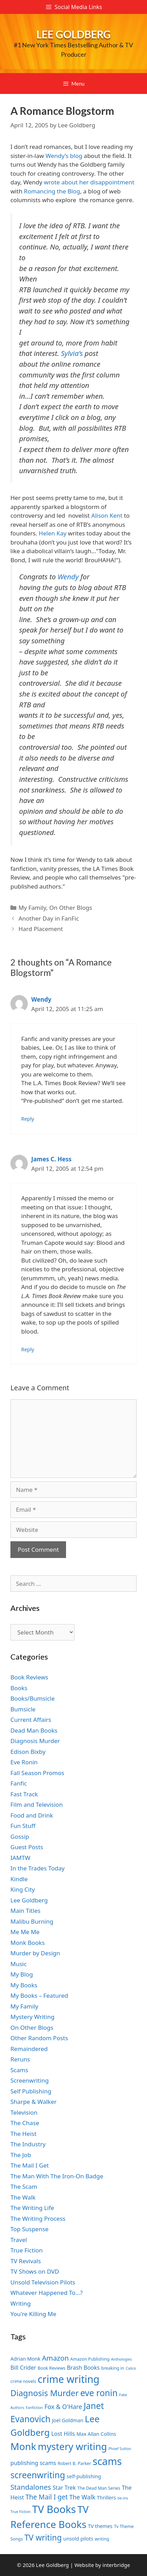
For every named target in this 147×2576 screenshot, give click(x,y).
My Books (23, 1985)
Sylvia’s (72, 353)
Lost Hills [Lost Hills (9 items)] (63, 2434)
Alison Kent (107, 515)
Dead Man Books (33, 1730)
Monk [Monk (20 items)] (23, 2446)
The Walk (22, 2197)
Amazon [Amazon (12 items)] (55, 2358)
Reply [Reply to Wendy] (27, 1118)
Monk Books (27, 1943)
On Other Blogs (70, 908)
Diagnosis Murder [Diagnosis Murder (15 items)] (44, 2393)
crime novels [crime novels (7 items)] (23, 2381)
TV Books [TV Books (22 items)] (54, 2509)
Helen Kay (52, 533)
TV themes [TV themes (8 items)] (100, 2526)
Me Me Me (25, 1932)
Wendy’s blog (64, 156)
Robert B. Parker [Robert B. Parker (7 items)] (74, 2463)
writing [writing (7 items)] (102, 2539)
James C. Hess (51, 1159)
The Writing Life (32, 2208)
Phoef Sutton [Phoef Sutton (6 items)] (119, 2448)
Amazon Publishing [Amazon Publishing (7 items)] (89, 2359)
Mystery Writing (32, 2017)
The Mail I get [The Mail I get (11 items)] (46, 2497)
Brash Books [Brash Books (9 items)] (83, 2367)
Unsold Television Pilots (42, 2282)
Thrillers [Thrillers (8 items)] (106, 2497)
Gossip (19, 1836)
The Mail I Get (29, 2165)
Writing (20, 2303)
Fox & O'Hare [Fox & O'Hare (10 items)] (63, 2406)
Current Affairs (30, 1720)
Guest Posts (26, 1847)
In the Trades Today (37, 1868)
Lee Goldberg (73, 34)
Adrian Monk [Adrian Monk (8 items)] (25, 2358)
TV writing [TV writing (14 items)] (43, 2537)
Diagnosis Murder (35, 1741)
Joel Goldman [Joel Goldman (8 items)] (67, 2420)
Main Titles (25, 1911)
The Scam (23, 2187)
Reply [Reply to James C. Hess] (27, 1349)
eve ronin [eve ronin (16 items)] (98, 2393)
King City (22, 1889)
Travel (18, 2240)
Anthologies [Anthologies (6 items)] (121, 2359)
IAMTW (20, 1858)
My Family (32, 908)
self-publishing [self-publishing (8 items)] (84, 2476)
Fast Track (24, 1794)
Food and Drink (31, 1815)
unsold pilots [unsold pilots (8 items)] (78, 2538)
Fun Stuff (22, 1826)
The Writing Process (37, 2219)
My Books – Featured (39, 1995)
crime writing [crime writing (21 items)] (68, 2379)
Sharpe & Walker (33, 2102)
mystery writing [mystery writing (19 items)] (72, 2446)
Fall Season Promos (37, 1773)
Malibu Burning (32, 1921)
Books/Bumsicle (32, 1698)
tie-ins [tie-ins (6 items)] (122, 2498)
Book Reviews (29, 1677)
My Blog (21, 1974)
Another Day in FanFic (48, 918)
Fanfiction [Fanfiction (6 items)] (34, 2407)
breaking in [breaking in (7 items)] (112, 2368)
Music (18, 1964)
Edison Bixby (28, 1752)
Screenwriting (29, 2080)
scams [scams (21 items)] (107, 2461)
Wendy (68, 576)
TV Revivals (25, 2261)
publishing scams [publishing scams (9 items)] (33, 2463)
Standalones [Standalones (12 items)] (30, 2487)
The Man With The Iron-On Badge (56, 2176)
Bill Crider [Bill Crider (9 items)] (23, 2367)
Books (18, 1688)
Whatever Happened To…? (46, 2293)
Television (24, 2112)
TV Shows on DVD (34, 2271)
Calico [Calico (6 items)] (131, 2368)
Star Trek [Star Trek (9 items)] (64, 2487)
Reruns (20, 2059)
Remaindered (29, 2049)
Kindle (19, 1879)
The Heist (23, 2134)
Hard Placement (40, 929)
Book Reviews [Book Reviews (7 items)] (51, 2368)
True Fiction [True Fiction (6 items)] (20, 2511)
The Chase (24, 2123)
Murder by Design (35, 1953)
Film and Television (36, 1804)
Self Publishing (30, 2091)
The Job (20, 2155)
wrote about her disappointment (89, 182)
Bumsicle (22, 1709)
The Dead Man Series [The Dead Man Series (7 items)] (98, 2488)
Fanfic (18, 1783)
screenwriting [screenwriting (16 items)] (37, 2475)
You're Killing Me (33, 2314)
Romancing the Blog (52, 191)
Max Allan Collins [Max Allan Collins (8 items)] (96, 2434)
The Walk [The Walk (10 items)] (82, 2497)
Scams (19, 2070)
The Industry (28, 2144)
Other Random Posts (39, 2038)
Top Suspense (29, 2229)
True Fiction (26, 2250)
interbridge (116, 2564)
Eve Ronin (24, 1762)
